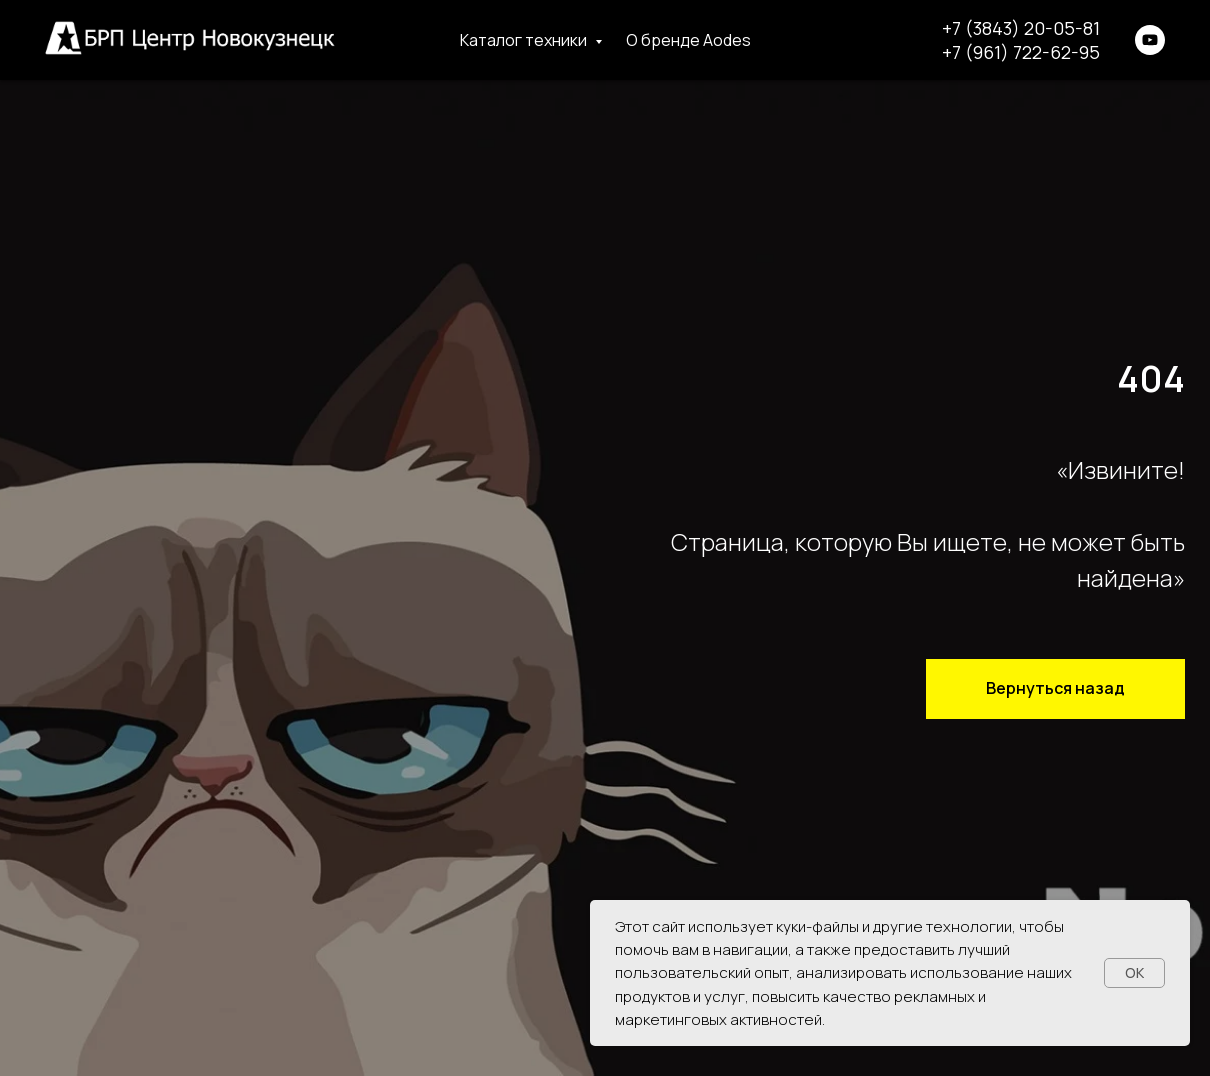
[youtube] (1150, 40)
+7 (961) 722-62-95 (1021, 52)
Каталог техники (525, 40)
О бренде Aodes (688, 40)
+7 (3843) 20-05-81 (1021, 28)
